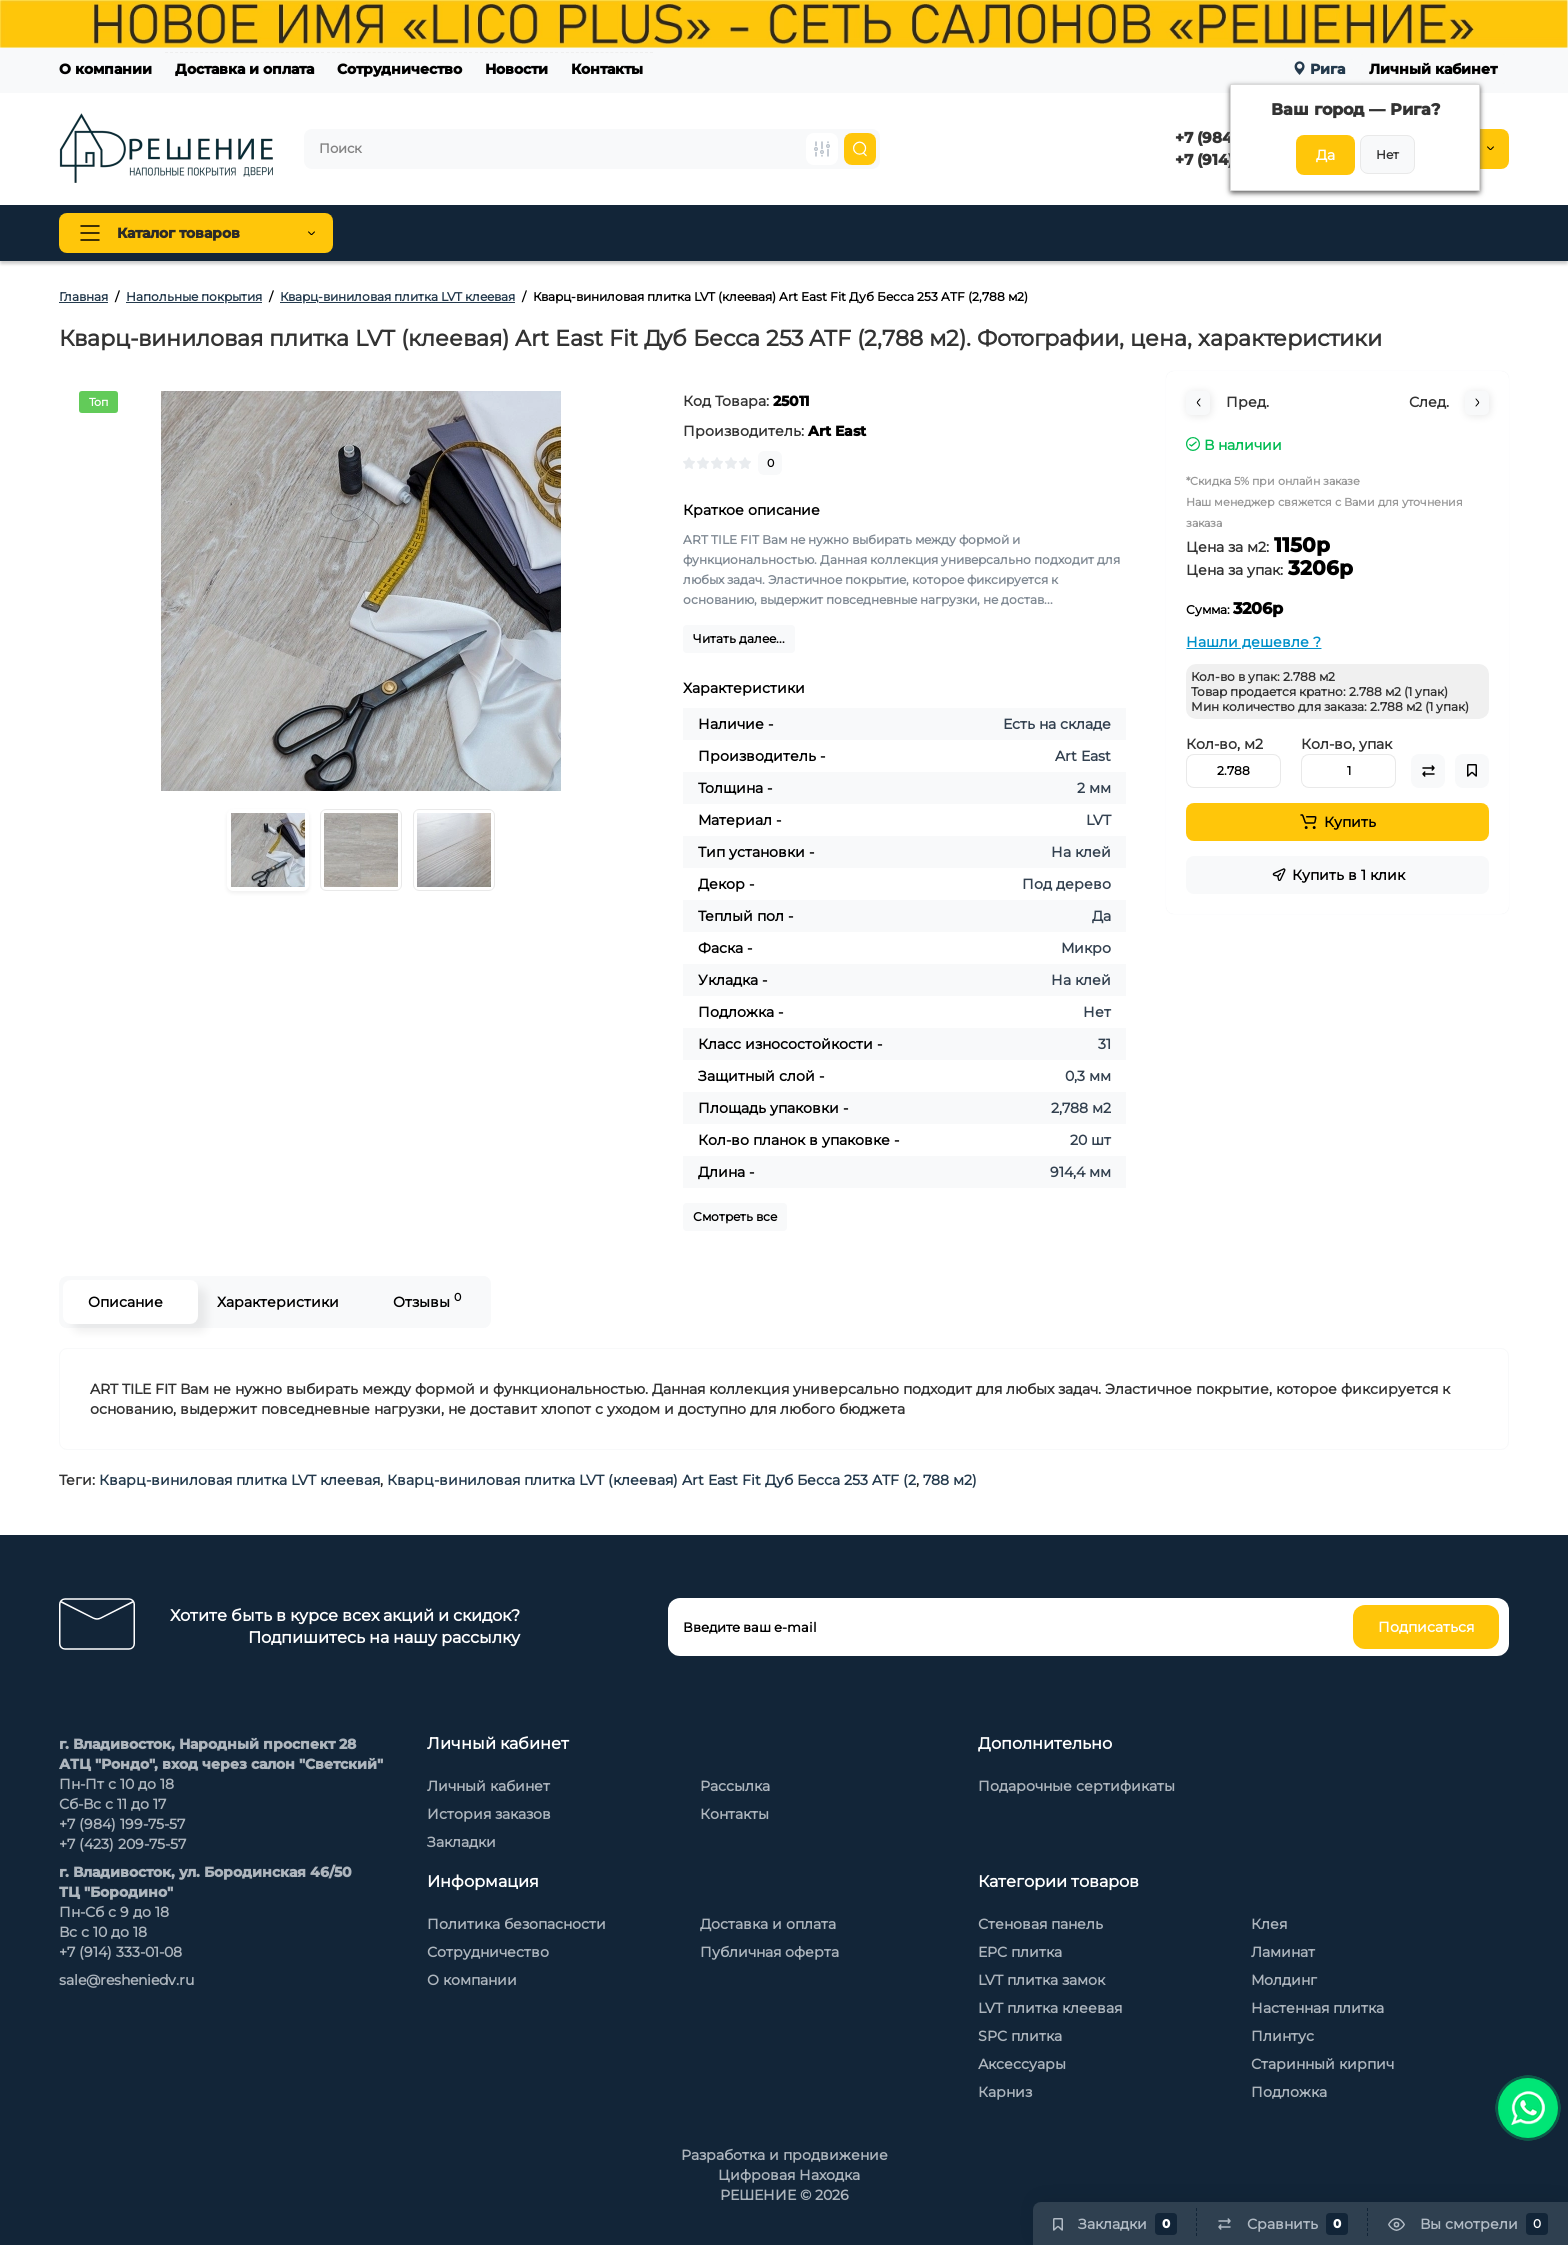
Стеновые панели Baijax (916, 233)
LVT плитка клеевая (1050, 2008)
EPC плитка (1020, 1952)
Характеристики (278, 1302)
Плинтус (606, 233)
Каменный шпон (1095, 233)
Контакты (607, 69)
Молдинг (1284, 1980)
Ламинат (1283, 1952)
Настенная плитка (1317, 2008)
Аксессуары (1022, 2064)
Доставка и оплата (244, 69)
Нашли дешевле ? (1253, 642)
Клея (1269, 1924)
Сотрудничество (399, 69)
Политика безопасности (516, 1924)
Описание (125, 1302)
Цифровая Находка (789, 2175)
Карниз (1005, 2092)
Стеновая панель (735, 233)
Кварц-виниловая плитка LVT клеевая (239, 1480)
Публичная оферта (769, 1952)
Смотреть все (735, 1216)
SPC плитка (1020, 2036)
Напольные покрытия (453, 233)
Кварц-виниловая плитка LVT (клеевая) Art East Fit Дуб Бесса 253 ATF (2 (651, 1480)
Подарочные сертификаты (1076, 1786)
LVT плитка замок (1041, 1980)
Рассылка (735, 1786)
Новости (516, 69)
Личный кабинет (1433, 69)
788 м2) (950, 1480)
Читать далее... (739, 638)
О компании (105, 69)
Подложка (1289, 2092)
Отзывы (427, 1300)
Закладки (461, 1842)
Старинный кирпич (1322, 2064)
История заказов (489, 1814)
